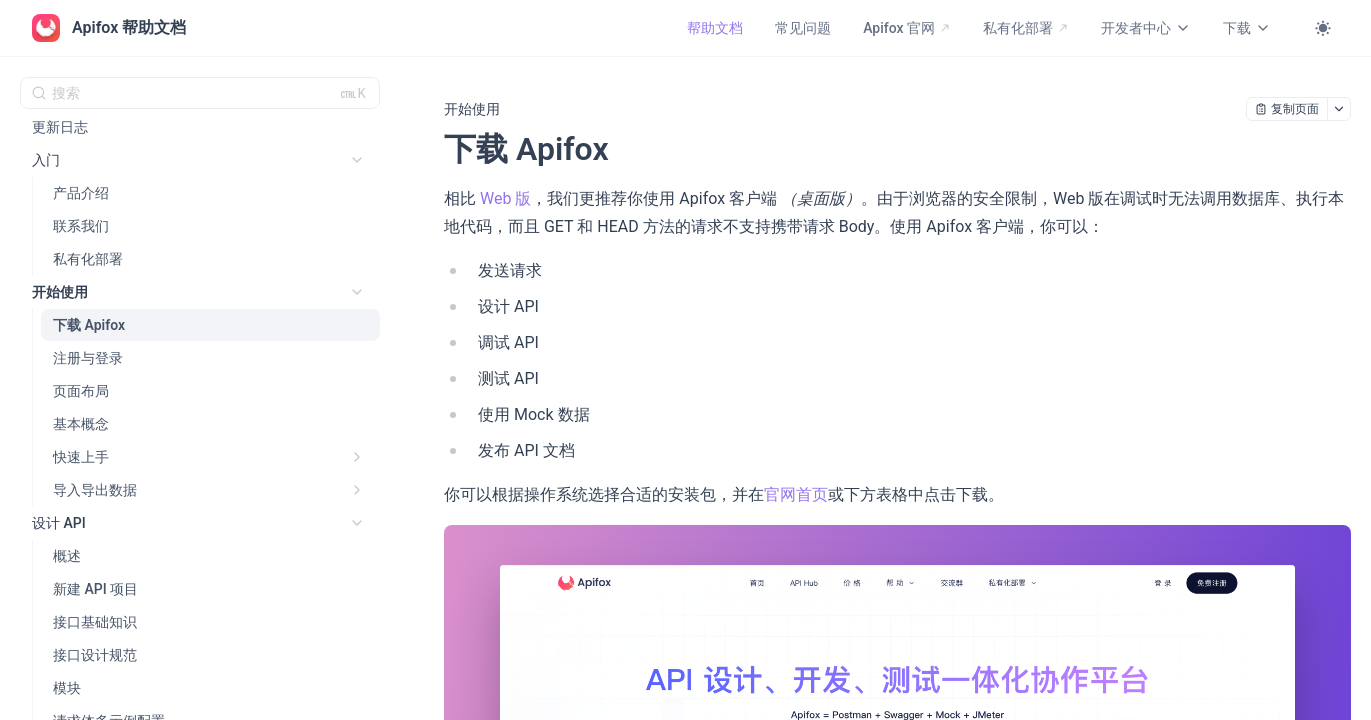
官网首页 (796, 494)
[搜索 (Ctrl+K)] (200, 93)
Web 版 (505, 198)
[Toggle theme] (1323, 28)
